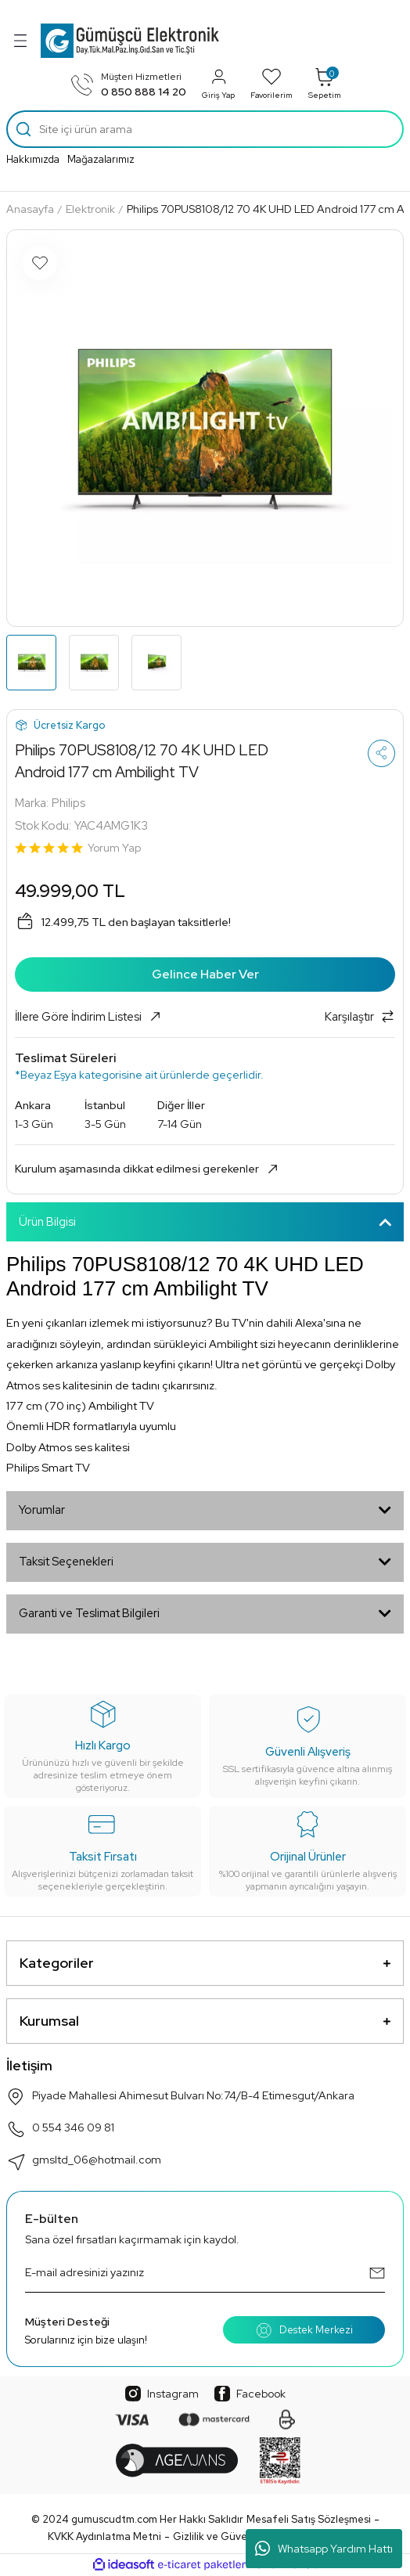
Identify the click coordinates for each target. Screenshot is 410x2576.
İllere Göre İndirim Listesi (89, 1017)
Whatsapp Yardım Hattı (324, 2548)
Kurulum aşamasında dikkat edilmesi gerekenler (147, 1169)
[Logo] (130, 40)
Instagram (162, 2393)
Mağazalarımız (101, 159)
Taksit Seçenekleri (66, 1561)
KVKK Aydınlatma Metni (104, 2536)
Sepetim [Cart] (324, 83)
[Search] (205, 129)
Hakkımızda (32, 159)
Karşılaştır (360, 1017)
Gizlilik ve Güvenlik (218, 2536)
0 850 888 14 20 (143, 92)
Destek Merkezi (304, 2330)
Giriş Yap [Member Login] (218, 83)
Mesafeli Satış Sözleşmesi (308, 2519)
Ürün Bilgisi (47, 1222)
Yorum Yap (114, 848)
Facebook (250, 2393)
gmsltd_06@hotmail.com (83, 2161)
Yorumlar (42, 1510)
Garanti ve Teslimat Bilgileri (89, 1613)
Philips (68, 803)
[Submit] (377, 2273)
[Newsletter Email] (205, 2273)
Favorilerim (271, 83)
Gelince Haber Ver (205, 974)
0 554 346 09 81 (60, 2129)
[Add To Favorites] (40, 263)
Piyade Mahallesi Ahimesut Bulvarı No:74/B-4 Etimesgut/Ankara (180, 2097)
